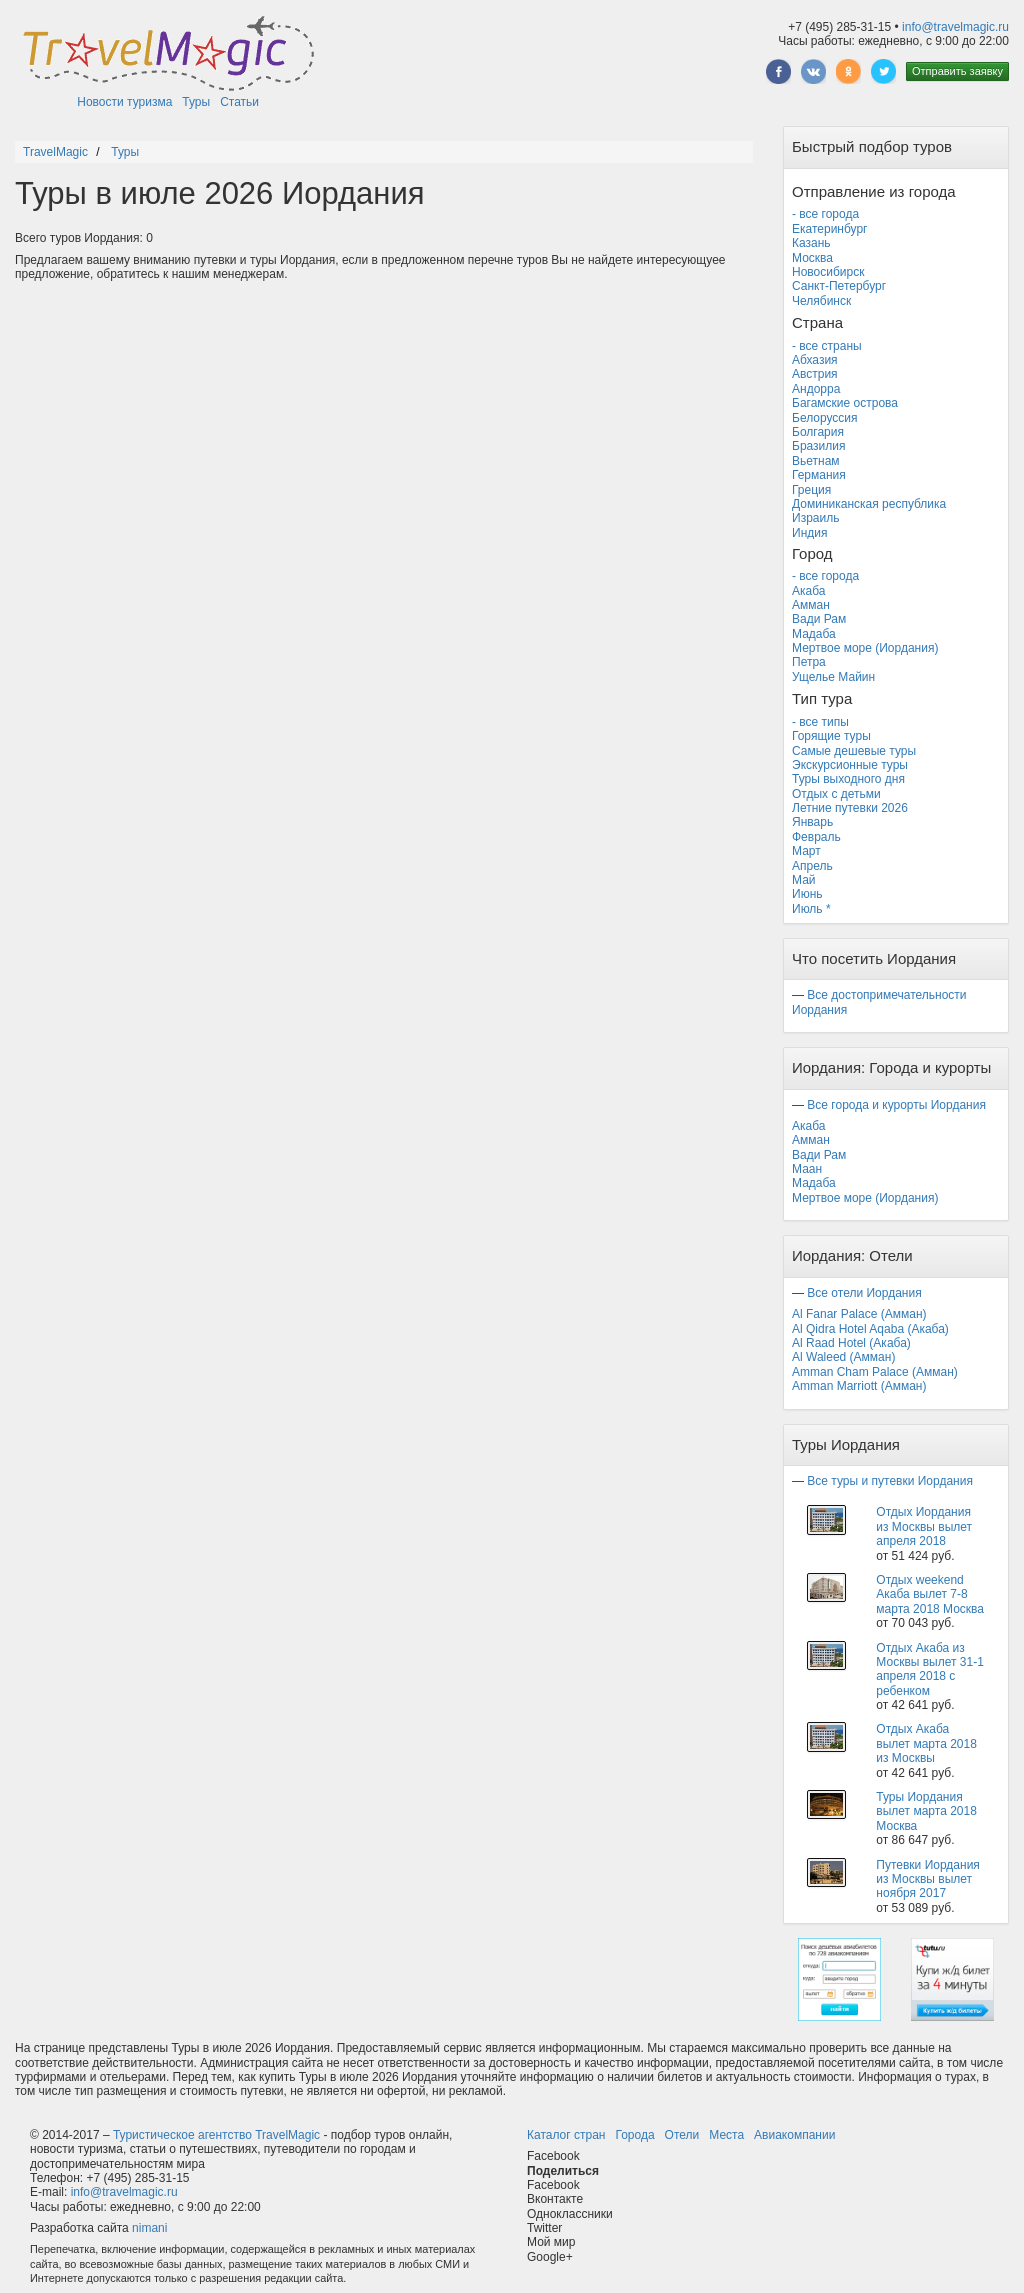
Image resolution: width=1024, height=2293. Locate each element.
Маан (807, 1169)
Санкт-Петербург (839, 286)
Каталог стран (566, 2135)
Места (726, 2135)
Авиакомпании (794, 2135)
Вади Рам (819, 619)
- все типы (820, 722)
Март (806, 851)
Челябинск (821, 301)
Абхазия (815, 360)
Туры (196, 102)
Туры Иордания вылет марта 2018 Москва (926, 1811)
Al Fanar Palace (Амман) (859, 1314)
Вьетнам (816, 461)
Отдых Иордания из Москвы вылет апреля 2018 (924, 1526)
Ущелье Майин (833, 677)
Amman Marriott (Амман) (859, 1386)
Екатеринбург (830, 229)
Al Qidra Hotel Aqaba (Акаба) (870, 1329)
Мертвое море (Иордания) (865, 648)
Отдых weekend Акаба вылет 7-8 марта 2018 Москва (930, 1594)
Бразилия (819, 446)
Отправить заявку (957, 71)
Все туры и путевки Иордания (890, 1481)
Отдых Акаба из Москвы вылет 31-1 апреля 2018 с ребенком (930, 1669)
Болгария (818, 432)
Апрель (812, 866)
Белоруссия (825, 418)
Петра (809, 662)
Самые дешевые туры (854, 751)
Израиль (815, 518)
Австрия (815, 374)
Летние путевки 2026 (850, 808)
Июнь (807, 894)
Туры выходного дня (848, 779)
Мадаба (814, 634)
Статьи (239, 102)
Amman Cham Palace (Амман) (875, 1372)
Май (804, 880)
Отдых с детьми (836, 794)
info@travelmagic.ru (955, 27)
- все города (825, 214)
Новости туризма (124, 102)
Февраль (816, 837)
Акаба (808, 591)
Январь (812, 822)
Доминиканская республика (869, 504)
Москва (812, 258)
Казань (811, 243)
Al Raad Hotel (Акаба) (851, 1343)
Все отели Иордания (864, 1293)
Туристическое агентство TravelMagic (216, 2135)
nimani (149, 2228)
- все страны (827, 346)
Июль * (811, 909)
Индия (809, 533)
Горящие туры (831, 736)
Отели (682, 2135)
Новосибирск (828, 272)
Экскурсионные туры (850, 765)
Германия (819, 475)
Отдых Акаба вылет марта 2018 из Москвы (926, 1743)
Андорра (816, 389)
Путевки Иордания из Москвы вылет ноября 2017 (928, 1879)
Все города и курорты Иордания (896, 1105)
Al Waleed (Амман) (843, 1357)
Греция (811, 490)
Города (634, 2135)
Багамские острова (845, 403)
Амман (811, 605)
